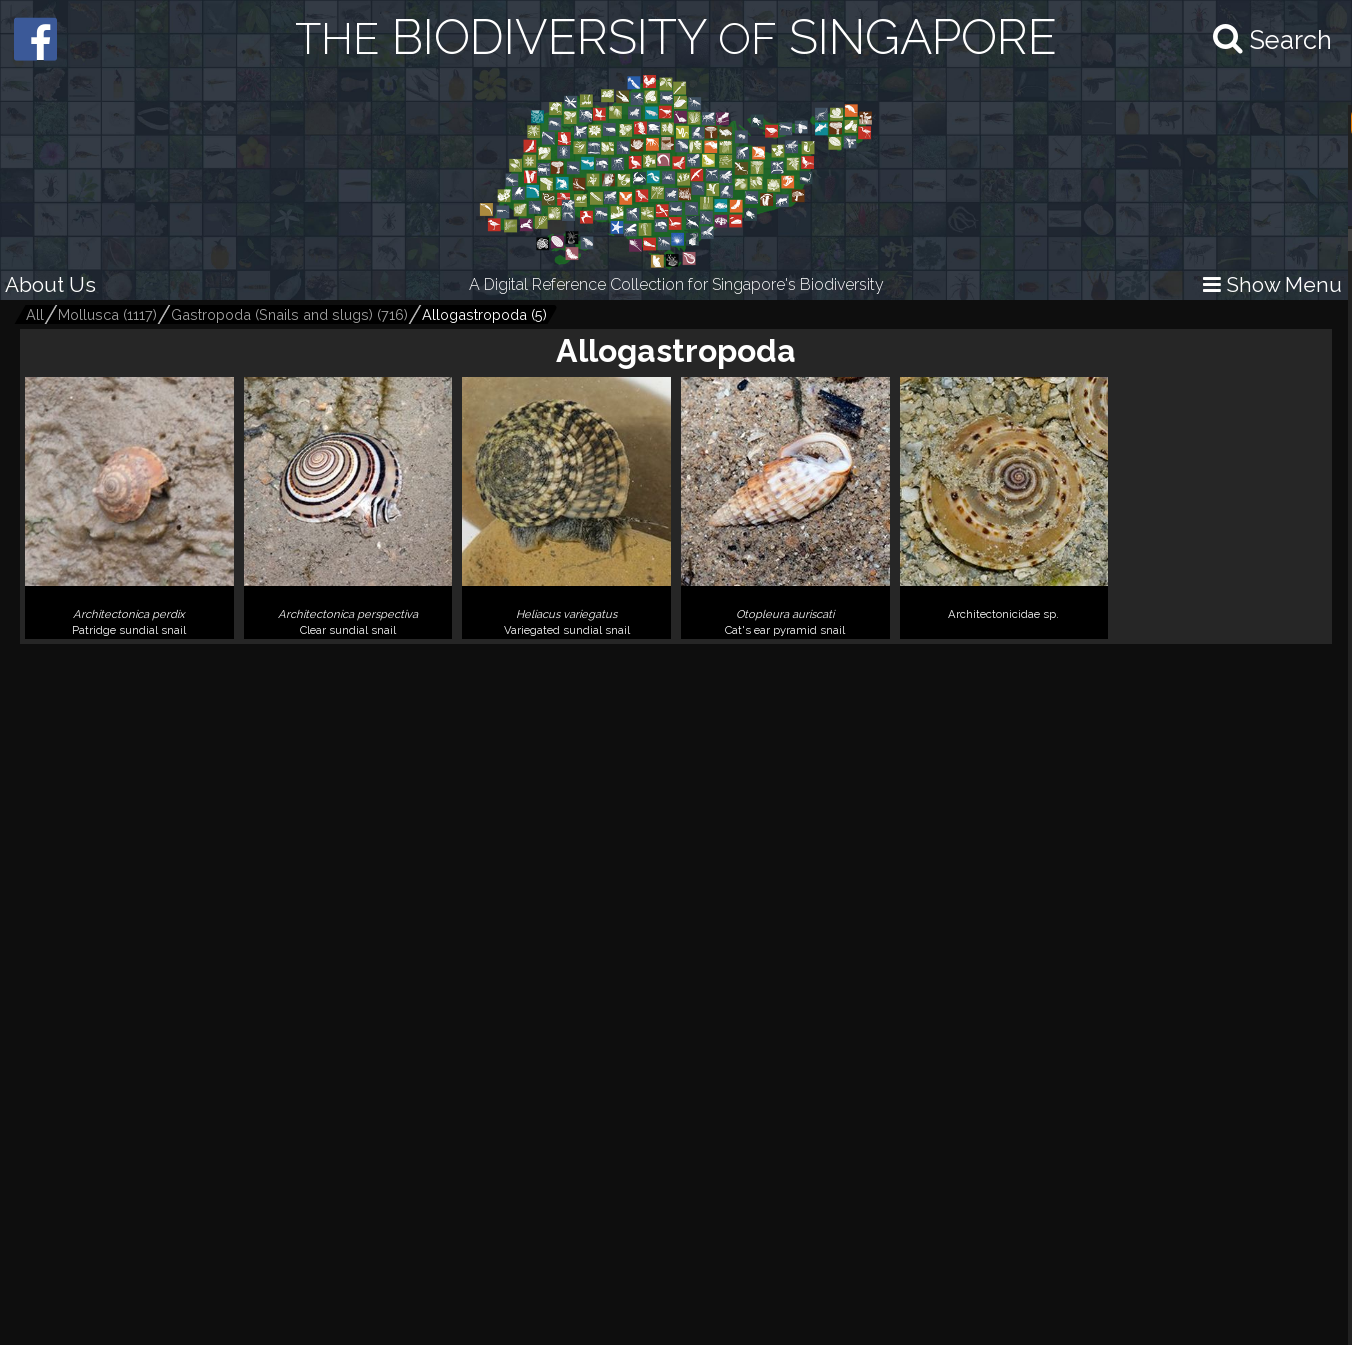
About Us (50, 284)
